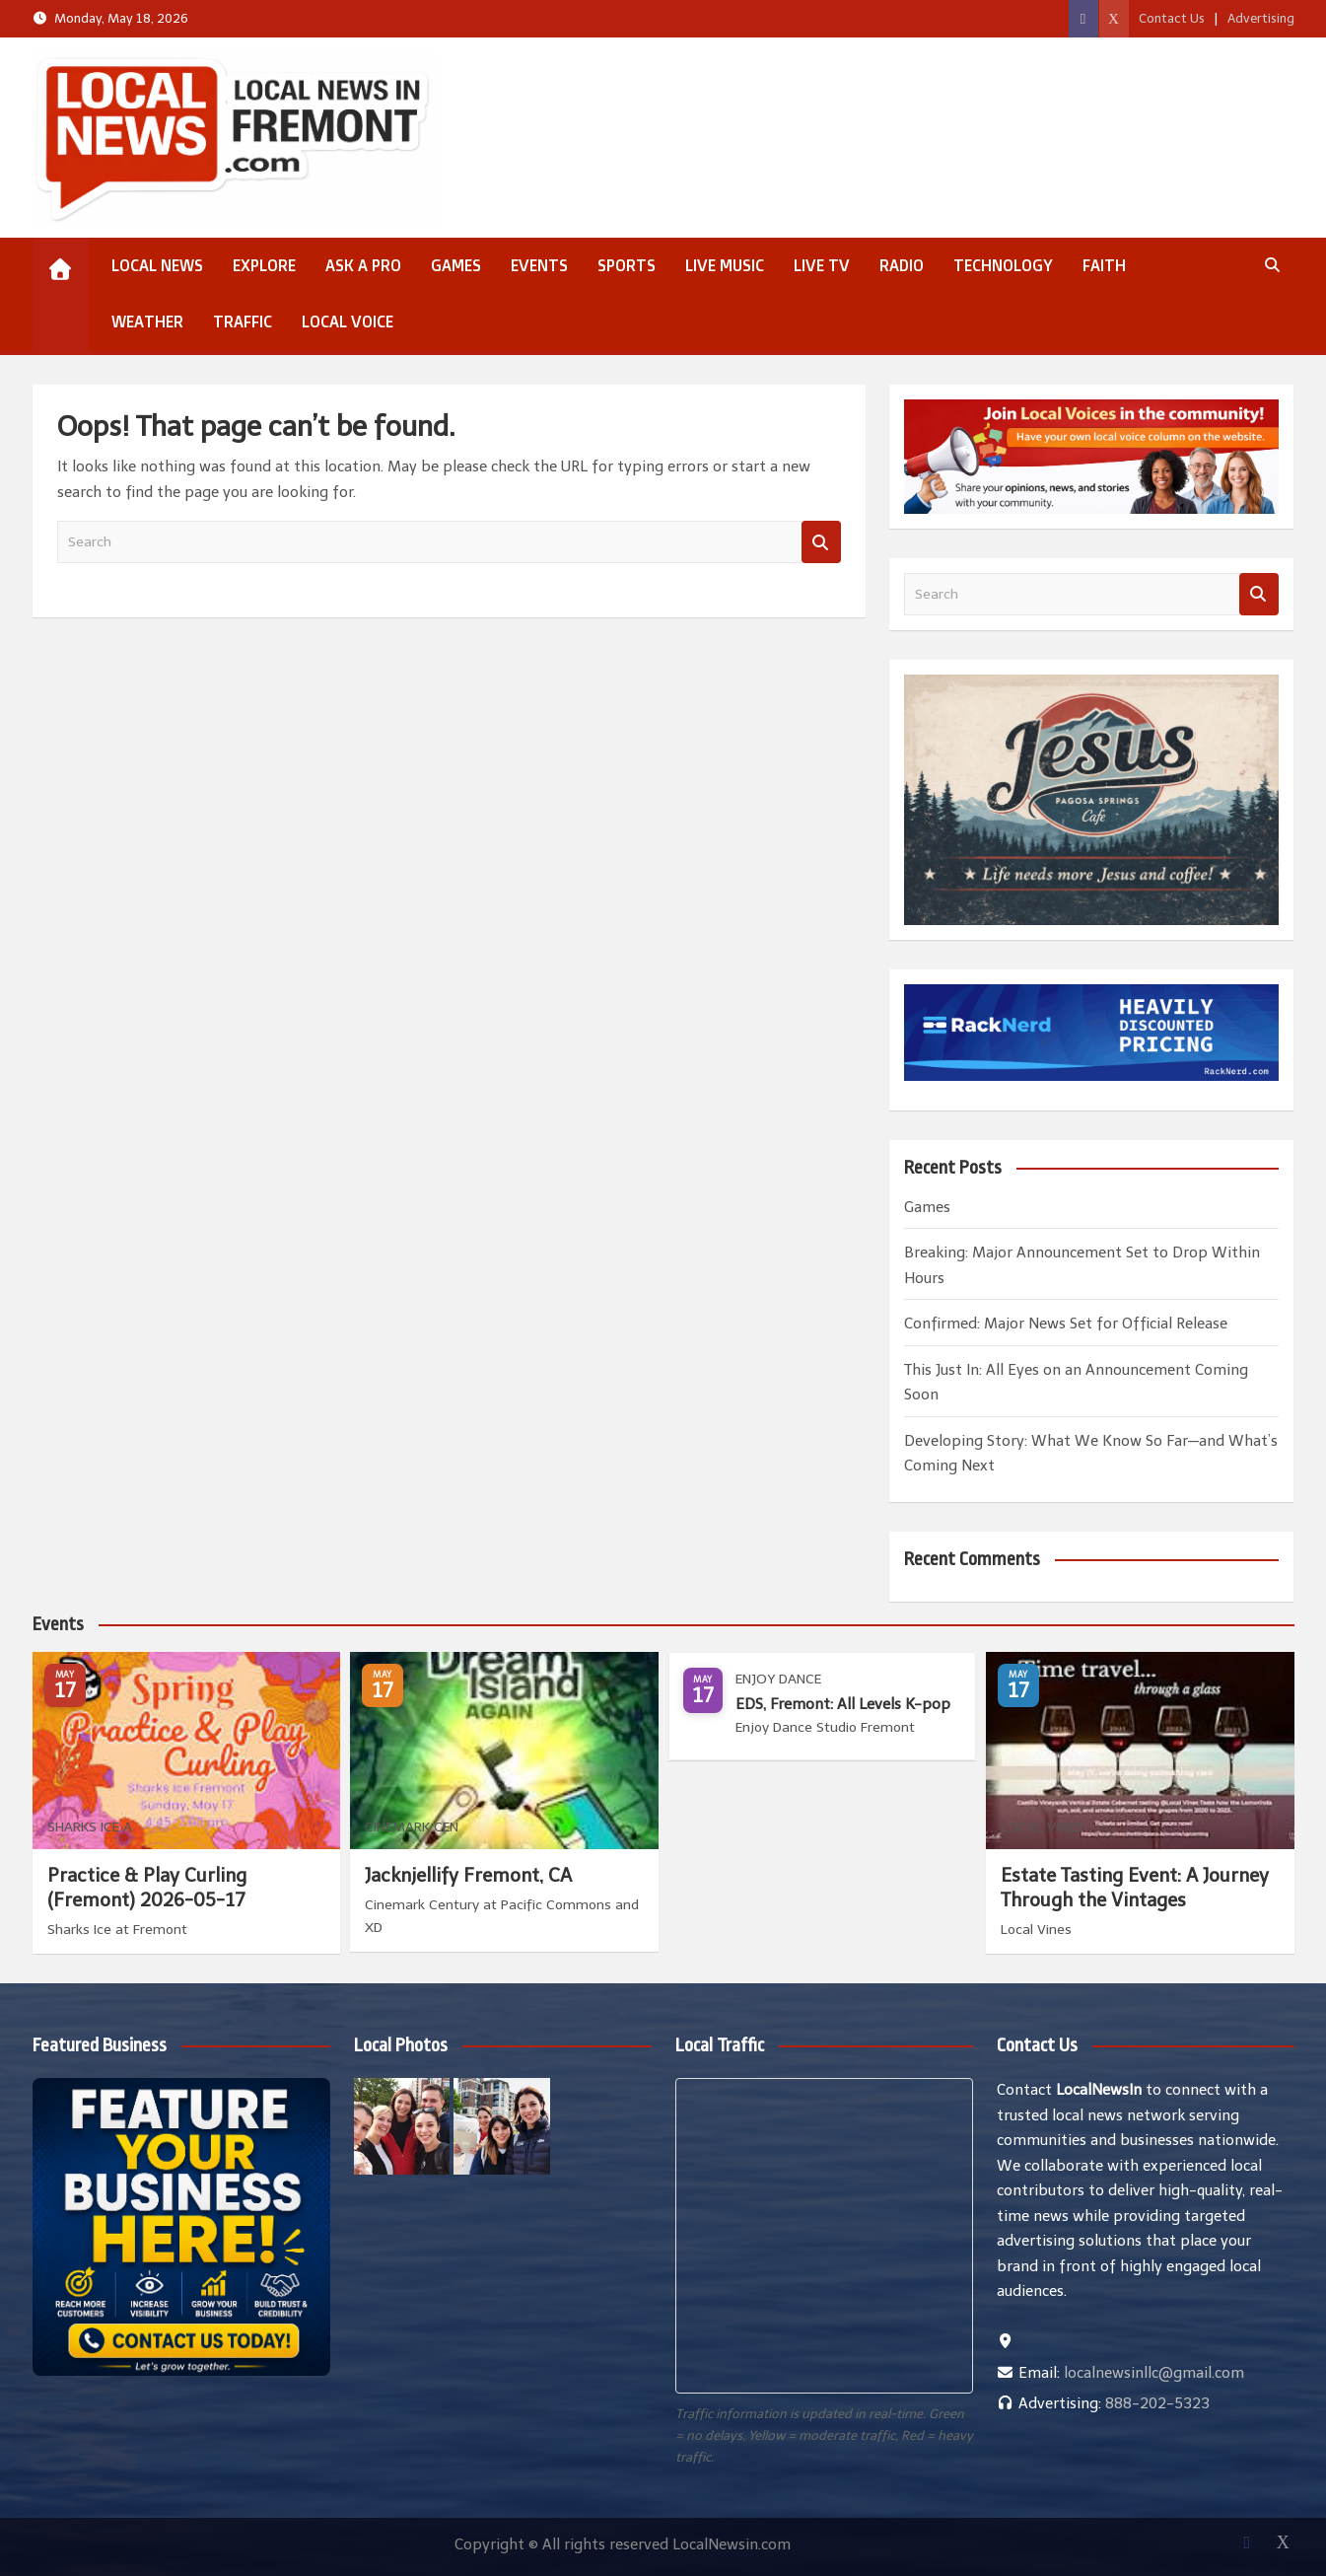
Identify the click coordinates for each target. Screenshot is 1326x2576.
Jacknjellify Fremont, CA (468, 1875)
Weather (147, 321)
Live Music (724, 265)
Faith (1104, 265)
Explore (264, 265)
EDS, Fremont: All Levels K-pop (842, 1704)
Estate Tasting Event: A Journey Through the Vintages (1135, 1887)
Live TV (822, 265)
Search (821, 542)
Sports (626, 265)
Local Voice (347, 321)
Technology (1003, 265)
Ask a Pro (363, 265)
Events (539, 265)
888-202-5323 (1157, 2403)
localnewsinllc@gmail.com (1154, 2373)
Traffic (242, 321)
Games (456, 265)
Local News (157, 265)
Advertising (1260, 18)
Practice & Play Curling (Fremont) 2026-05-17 (146, 1887)
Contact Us (1172, 18)
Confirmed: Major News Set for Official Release (1065, 1323)
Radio (901, 265)
